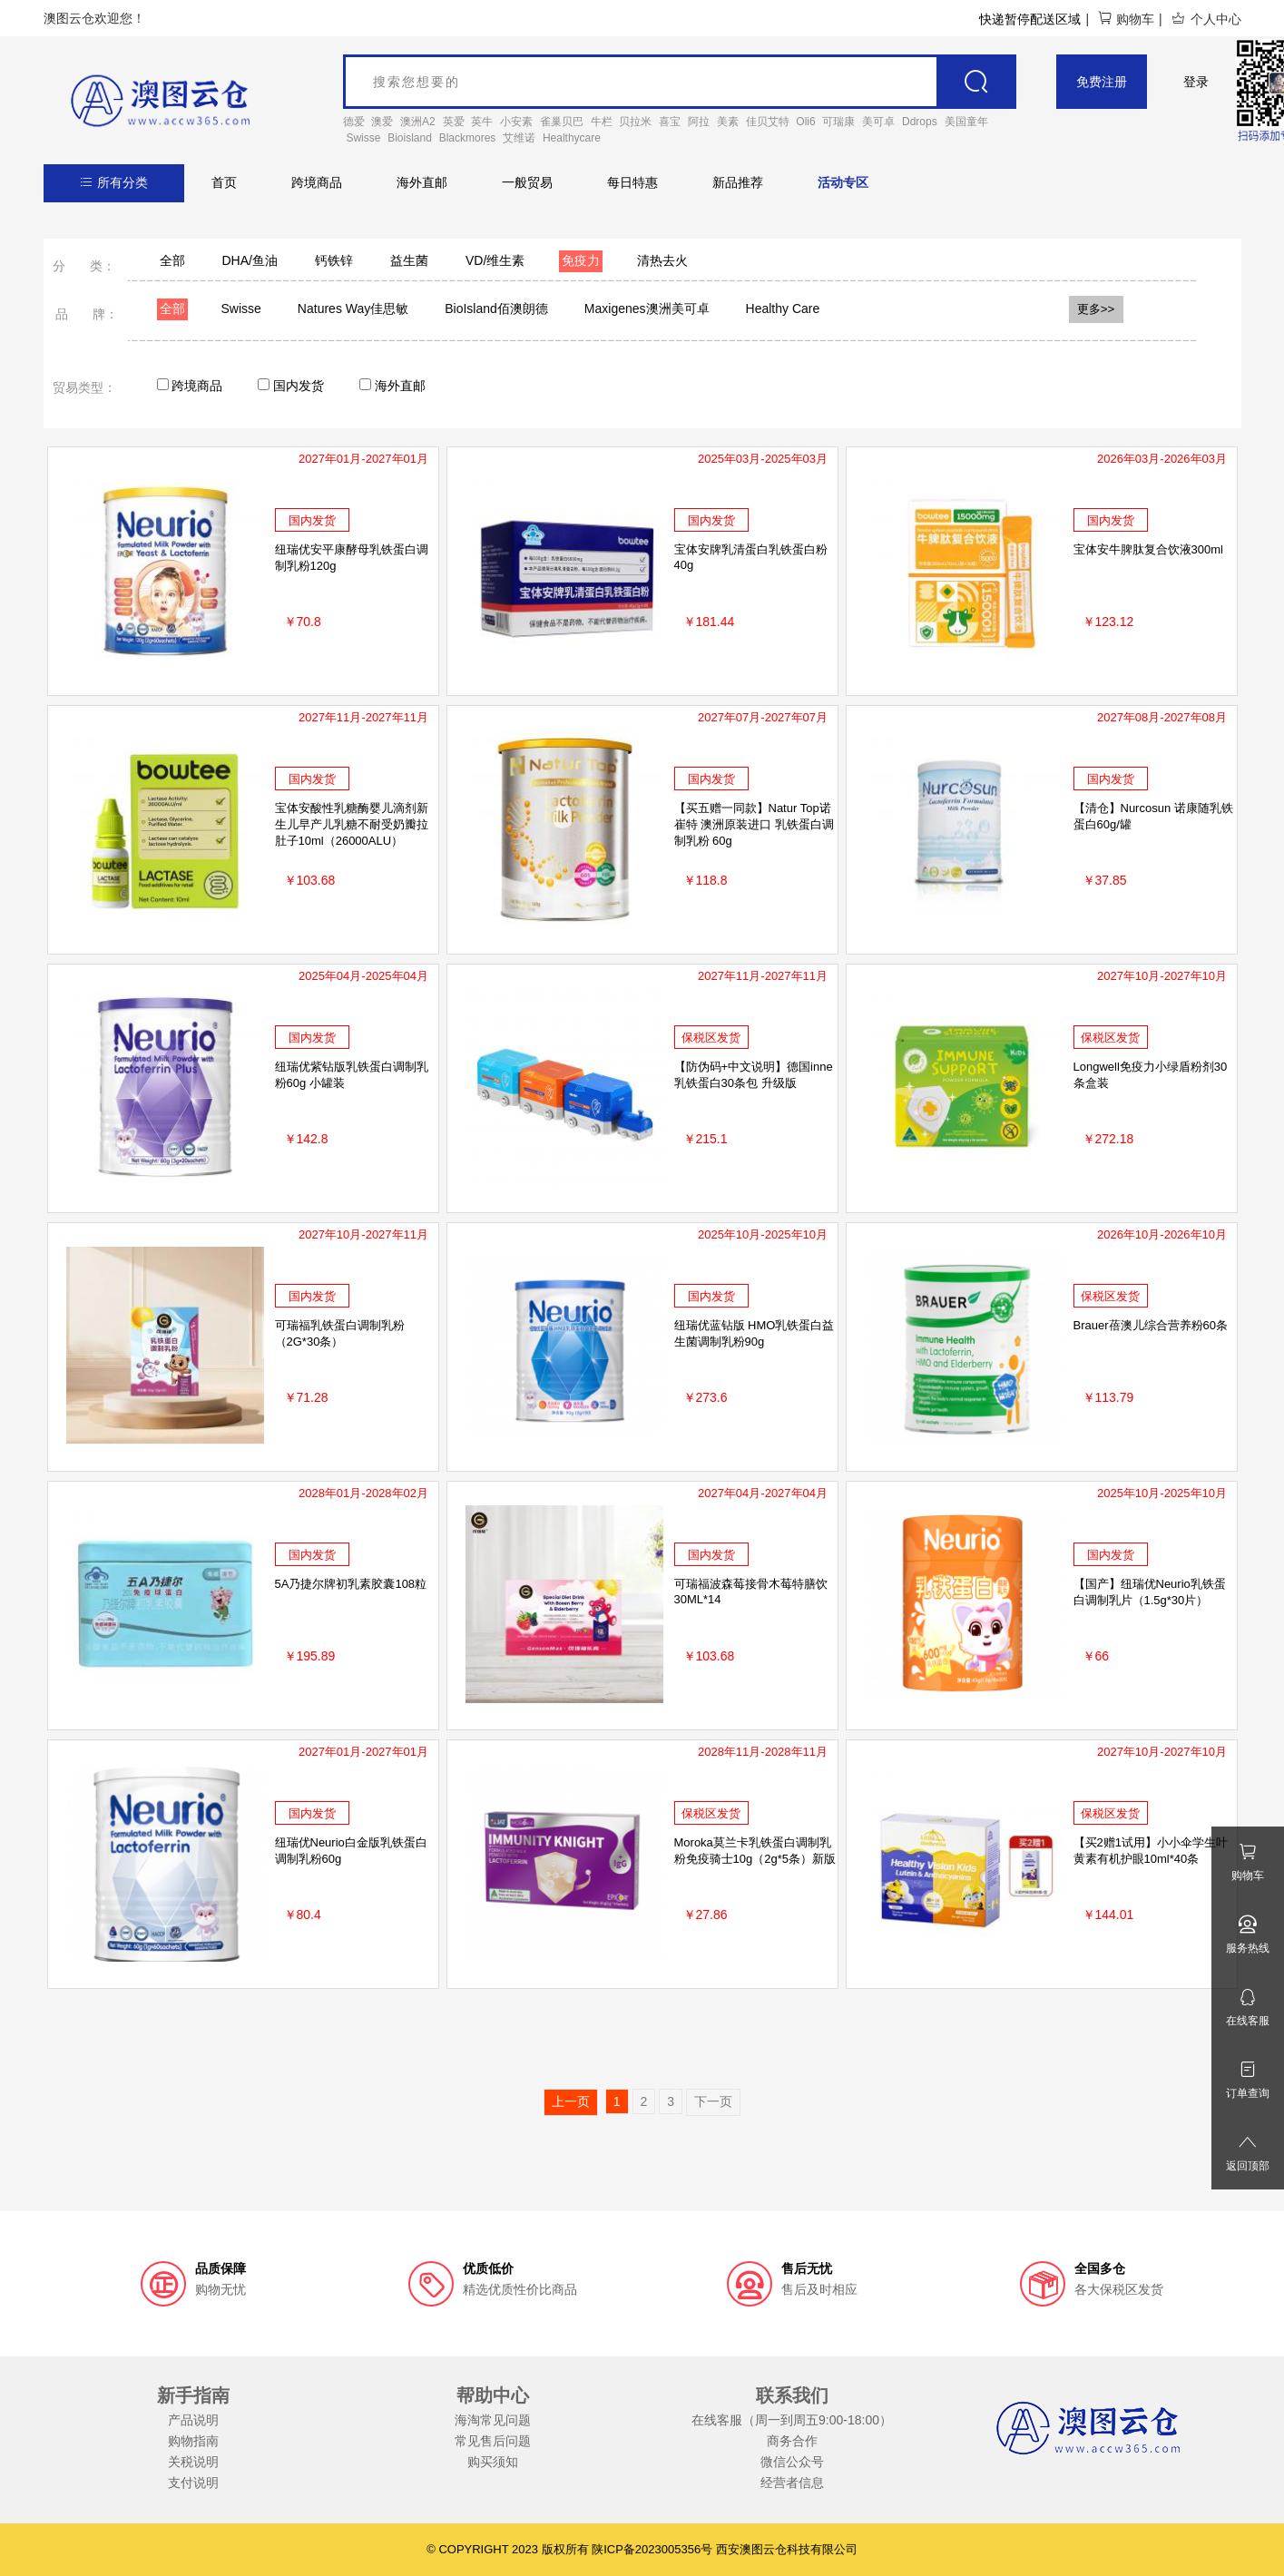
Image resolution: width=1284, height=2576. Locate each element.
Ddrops (919, 121)
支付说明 (193, 2482)
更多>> (1096, 309)
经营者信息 (792, 2482)
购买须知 (492, 2461)
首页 (224, 182)
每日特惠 (632, 182)
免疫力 (581, 260)
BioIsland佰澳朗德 (496, 308)
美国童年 (966, 121)
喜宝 (670, 121)
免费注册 (1101, 81)
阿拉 (699, 121)
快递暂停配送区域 (1030, 19)
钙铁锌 (334, 260)
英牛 (482, 121)
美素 (728, 121)
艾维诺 (519, 138)
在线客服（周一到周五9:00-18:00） (791, 2420)
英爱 (454, 121)
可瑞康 (838, 121)
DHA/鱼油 (250, 260)
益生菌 (409, 260)
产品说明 (193, 2420)
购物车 (1125, 19)
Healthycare (572, 138)
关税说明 (193, 2461)
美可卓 (878, 121)
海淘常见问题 (493, 2420)
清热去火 (662, 260)
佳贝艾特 (767, 121)
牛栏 (602, 121)
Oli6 (805, 121)
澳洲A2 (418, 121)
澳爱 (382, 121)
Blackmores (467, 138)
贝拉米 (635, 121)
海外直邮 (422, 182)
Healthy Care (783, 308)
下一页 (713, 2101)
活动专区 (843, 182)
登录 (1196, 81)
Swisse (363, 138)
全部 (172, 260)
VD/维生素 (495, 260)
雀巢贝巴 (561, 121)
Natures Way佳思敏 (353, 308)
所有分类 (114, 182)
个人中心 (1206, 19)
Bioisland (409, 138)
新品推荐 (737, 182)
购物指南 (193, 2441)
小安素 (516, 121)
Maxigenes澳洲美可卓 (647, 308)
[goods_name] (680, 81)
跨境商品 (316, 182)
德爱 (354, 121)
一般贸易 (527, 182)
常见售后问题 (493, 2441)
